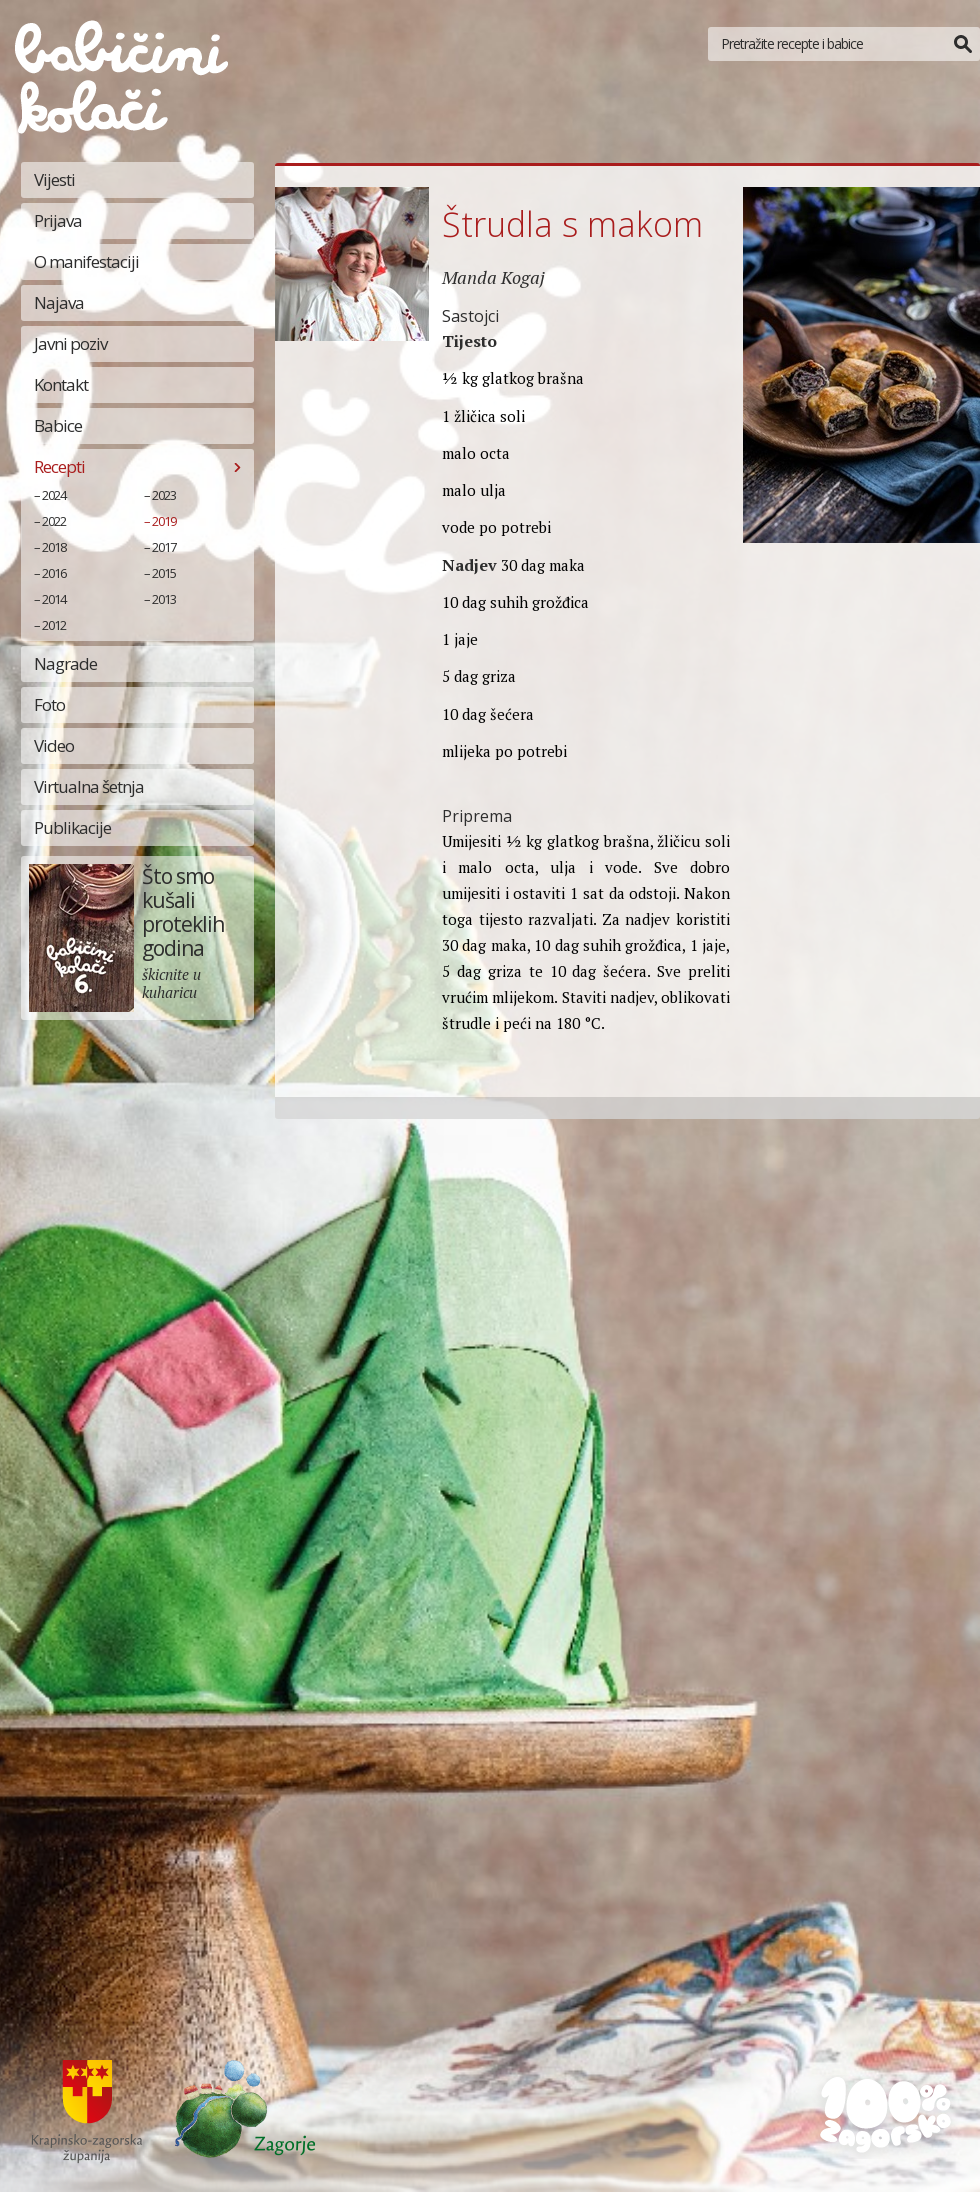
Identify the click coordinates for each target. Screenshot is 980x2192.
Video (54, 745)
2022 (54, 521)
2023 (164, 495)
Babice (58, 425)
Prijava (58, 220)
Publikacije (72, 827)
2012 (54, 625)
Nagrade (65, 663)
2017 (164, 547)
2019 (164, 521)
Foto (49, 704)
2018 (54, 547)
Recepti (59, 466)
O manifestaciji (86, 261)
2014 (54, 599)
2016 (54, 573)
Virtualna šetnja (89, 786)
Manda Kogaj (493, 277)
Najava (59, 302)
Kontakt (61, 384)
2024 (54, 495)
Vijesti (54, 179)
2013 (164, 599)
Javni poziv (70, 343)
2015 (164, 573)
